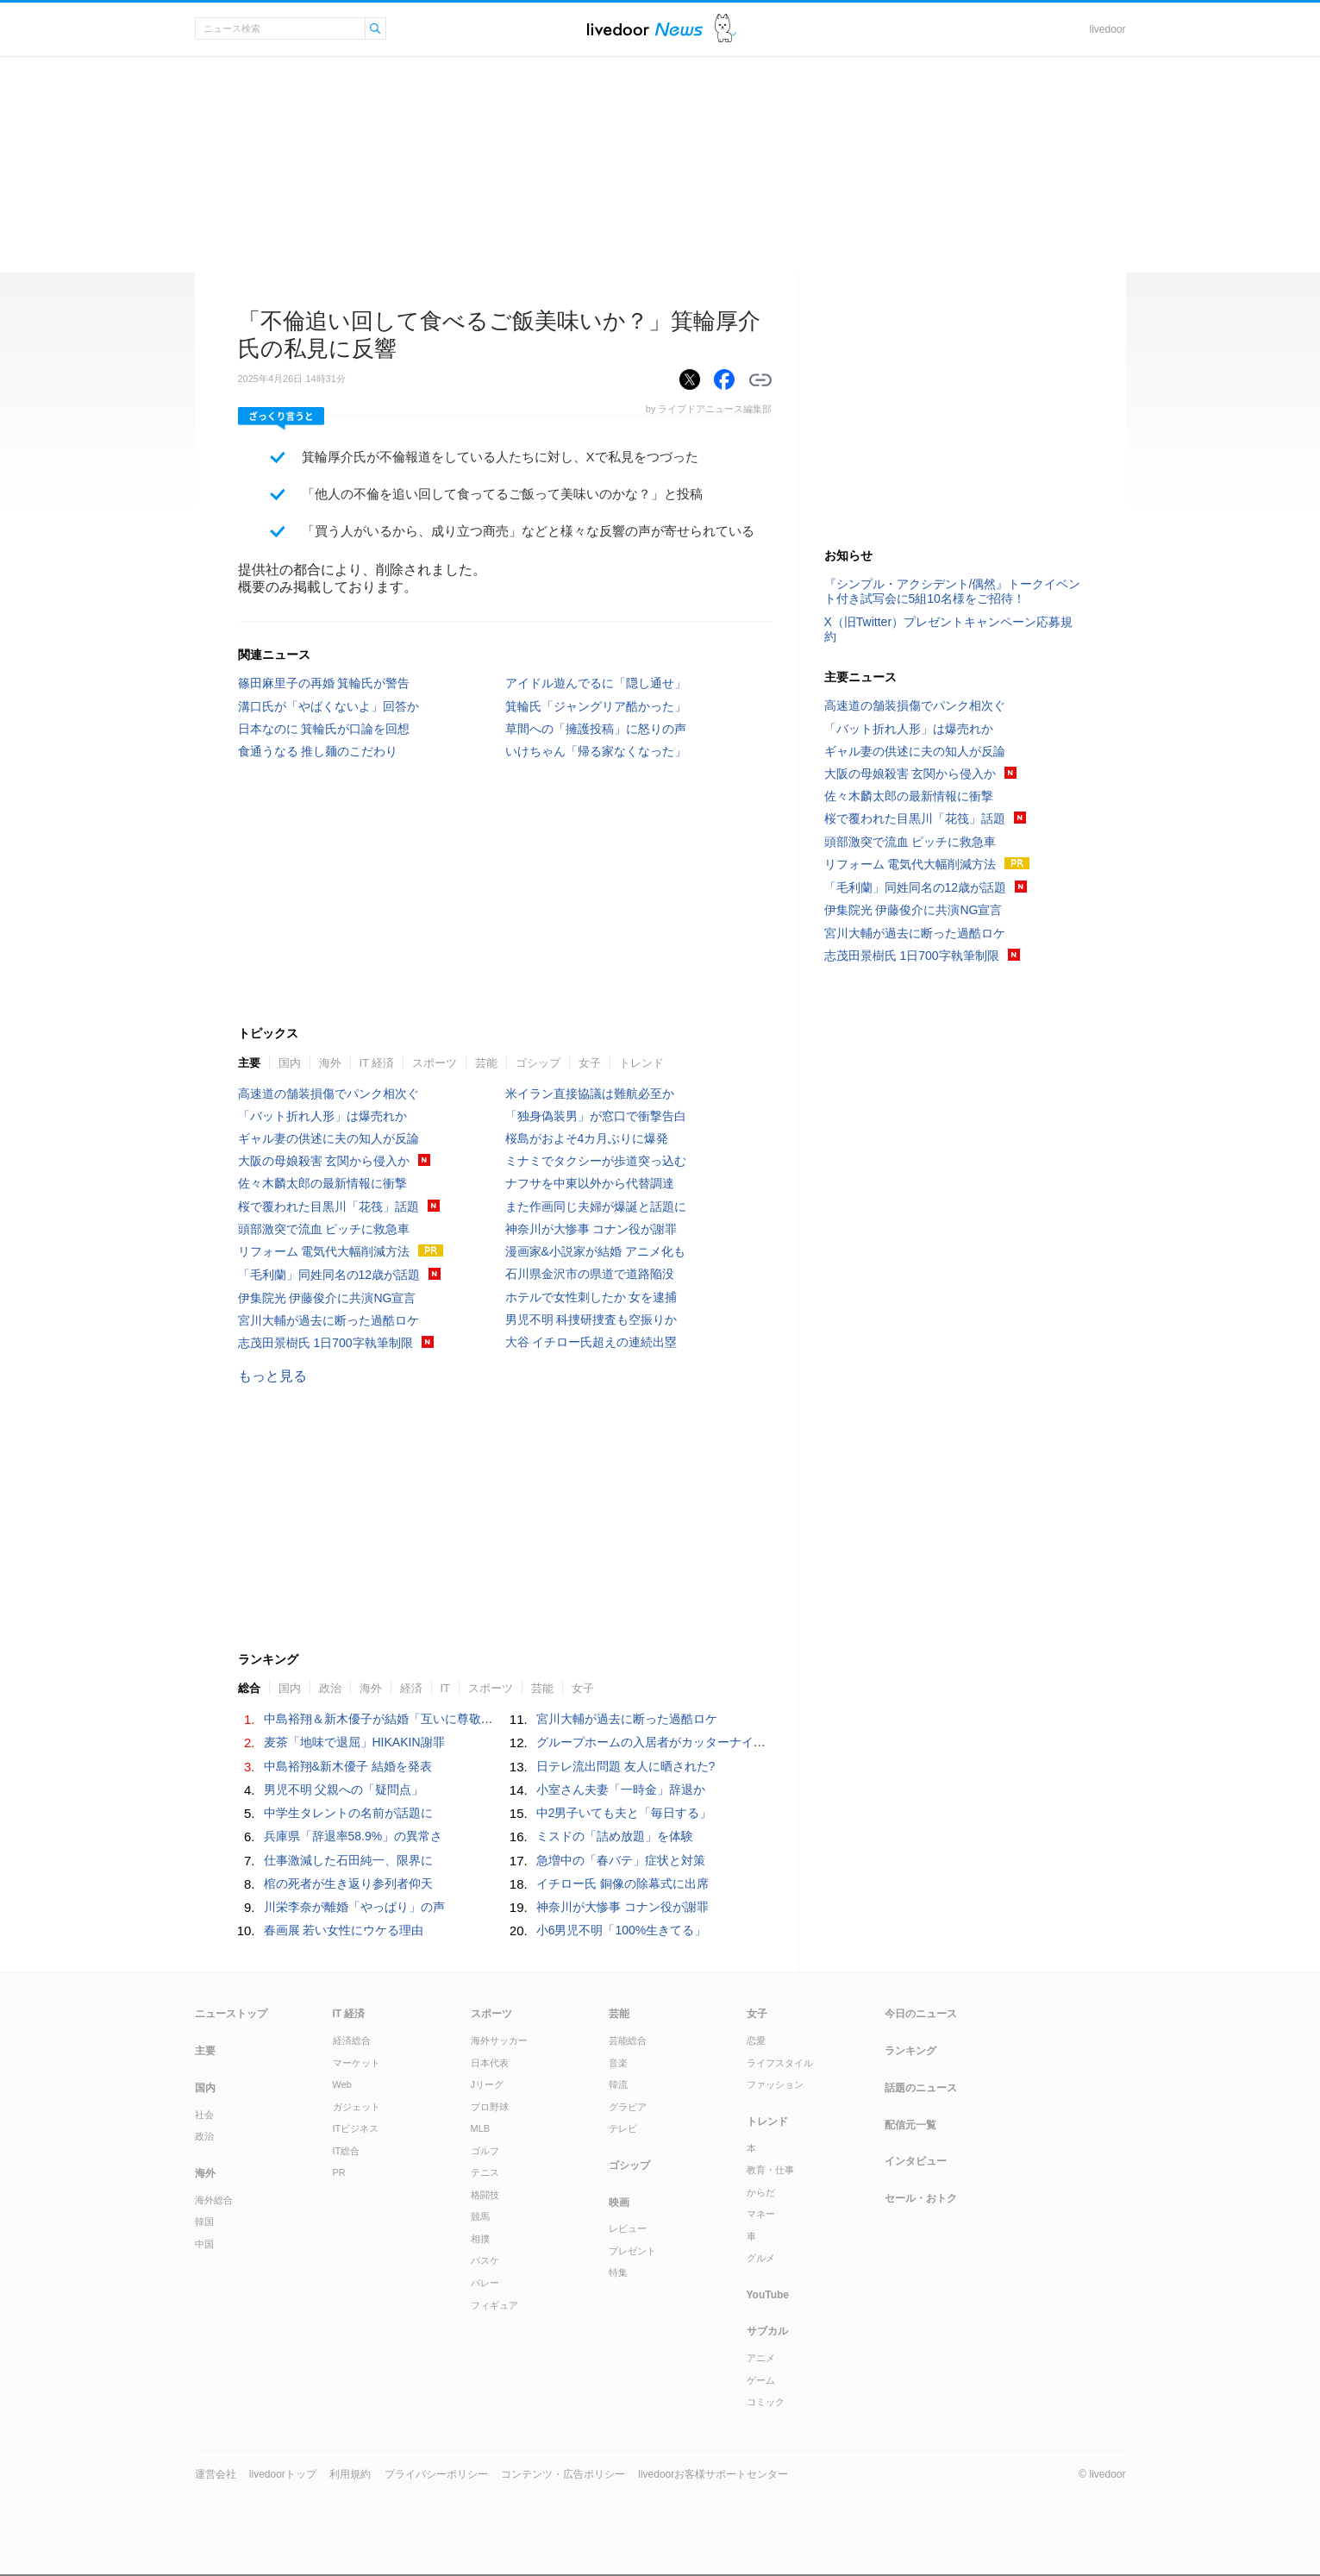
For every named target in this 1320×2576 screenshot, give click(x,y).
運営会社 (215, 2474)
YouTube (768, 2295)
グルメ (761, 2258)
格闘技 (485, 2195)
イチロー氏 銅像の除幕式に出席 (622, 1883)
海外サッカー (499, 2040)
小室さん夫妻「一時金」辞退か (620, 1789)
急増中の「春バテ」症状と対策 (620, 1860)
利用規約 (350, 2474)
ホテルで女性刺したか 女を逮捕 (591, 1297)
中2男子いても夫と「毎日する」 (624, 1813)
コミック (766, 2402)
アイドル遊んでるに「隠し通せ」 (595, 683)
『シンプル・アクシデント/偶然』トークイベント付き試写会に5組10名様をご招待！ (952, 591)
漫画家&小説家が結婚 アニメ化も (595, 1251)
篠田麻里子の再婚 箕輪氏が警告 (324, 683)
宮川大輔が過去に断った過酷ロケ (328, 1320)
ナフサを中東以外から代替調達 (589, 1183)
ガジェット (356, 2107)
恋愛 (756, 2040)
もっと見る (272, 1376)
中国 (204, 2244)
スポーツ (434, 1062)
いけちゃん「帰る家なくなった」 (595, 751)
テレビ (623, 2128)
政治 (330, 1688)
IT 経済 (377, 1062)
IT (446, 1688)
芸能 (486, 1062)
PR (339, 2172)
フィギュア (494, 2305)
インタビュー (916, 2161)
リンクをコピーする (760, 380)
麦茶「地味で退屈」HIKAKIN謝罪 (354, 1742)
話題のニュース (921, 2088)
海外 (330, 1062)
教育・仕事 (770, 2170)
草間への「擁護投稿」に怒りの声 (595, 729)
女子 (590, 1062)
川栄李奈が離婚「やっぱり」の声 (354, 1907)
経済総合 (352, 2040)
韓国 (204, 2221)
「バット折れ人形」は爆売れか (322, 1116)
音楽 (618, 2063)
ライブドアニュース (645, 29)
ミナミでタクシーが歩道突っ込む (595, 1161)
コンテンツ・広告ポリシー (563, 2474)
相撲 (480, 2239)
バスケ (485, 2260)
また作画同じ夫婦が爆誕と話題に (595, 1206)
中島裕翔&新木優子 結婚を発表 (348, 1766)
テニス (485, 2172)
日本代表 (490, 2063)
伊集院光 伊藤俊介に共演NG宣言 (327, 1298)
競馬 (480, 2216)
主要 (249, 1062)
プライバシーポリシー (436, 2474)
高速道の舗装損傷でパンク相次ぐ (328, 1093)
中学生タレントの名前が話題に (348, 1813)
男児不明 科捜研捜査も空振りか (591, 1319)
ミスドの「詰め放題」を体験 (614, 1836)
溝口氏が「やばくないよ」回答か (328, 706)
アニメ (761, 2358)
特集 (618, 2272)
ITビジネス (356, 2128)
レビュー (628, 2228)
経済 (411, 1688)
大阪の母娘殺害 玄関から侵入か (324, 1161)
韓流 (618, 2084)
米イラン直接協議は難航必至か (589, 1093)
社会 (204, 2114)
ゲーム (761, 2380)
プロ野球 (490, 2107)
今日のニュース (921, 2014)
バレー (485, 2283)
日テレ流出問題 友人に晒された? (626, 1766)
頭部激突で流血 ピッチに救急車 (324, 1229)
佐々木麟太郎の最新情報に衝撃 (322, 1183)
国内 (289, 1062)
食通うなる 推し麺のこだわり (318, 751)
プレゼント (632, 2251)
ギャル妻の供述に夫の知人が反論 (328, 1138)
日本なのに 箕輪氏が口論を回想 (324, 729)
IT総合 (346, 2151)
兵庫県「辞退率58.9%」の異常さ (353, 1836)
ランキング (910, 2051)
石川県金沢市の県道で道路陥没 (589, 1274)
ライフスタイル (780, 2063)
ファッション (775, 2084)
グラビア (628, 2107)
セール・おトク (921, 2198)
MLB (481, 2128)
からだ (761, 2192)
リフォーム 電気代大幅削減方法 (324, 1251)
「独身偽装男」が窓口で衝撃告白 (595, 1116)
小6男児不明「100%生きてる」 (621, 1930)
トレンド (641, 1062)
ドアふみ (725, 29)
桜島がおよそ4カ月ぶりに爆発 (587, 1138)
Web (342, 2084)
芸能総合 (628, 2040)
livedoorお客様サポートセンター (713, 2474)
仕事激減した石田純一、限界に (348, 1860)
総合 (249, 1688)
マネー (761, 2214)
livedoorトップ (282, 2474)
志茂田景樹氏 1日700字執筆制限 (325, 1343)
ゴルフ (485, 2151)
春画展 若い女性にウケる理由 (344, 1930)
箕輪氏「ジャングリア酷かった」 (595, 706)
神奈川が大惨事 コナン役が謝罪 (591, 1229)
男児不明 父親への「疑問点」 (344, 1789)
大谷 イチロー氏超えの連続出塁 (591, 1342)
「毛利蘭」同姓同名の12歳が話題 (329, 1275)
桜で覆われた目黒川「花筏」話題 (328, 1206)
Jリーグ (487, 2084)
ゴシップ (538, 1062)
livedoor (1107, 29)
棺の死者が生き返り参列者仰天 (348, 1883)
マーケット (356, 2063)
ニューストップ (231, 2014)
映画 (619, 2203)
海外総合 (214, 2200)
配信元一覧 (910, 2125)
